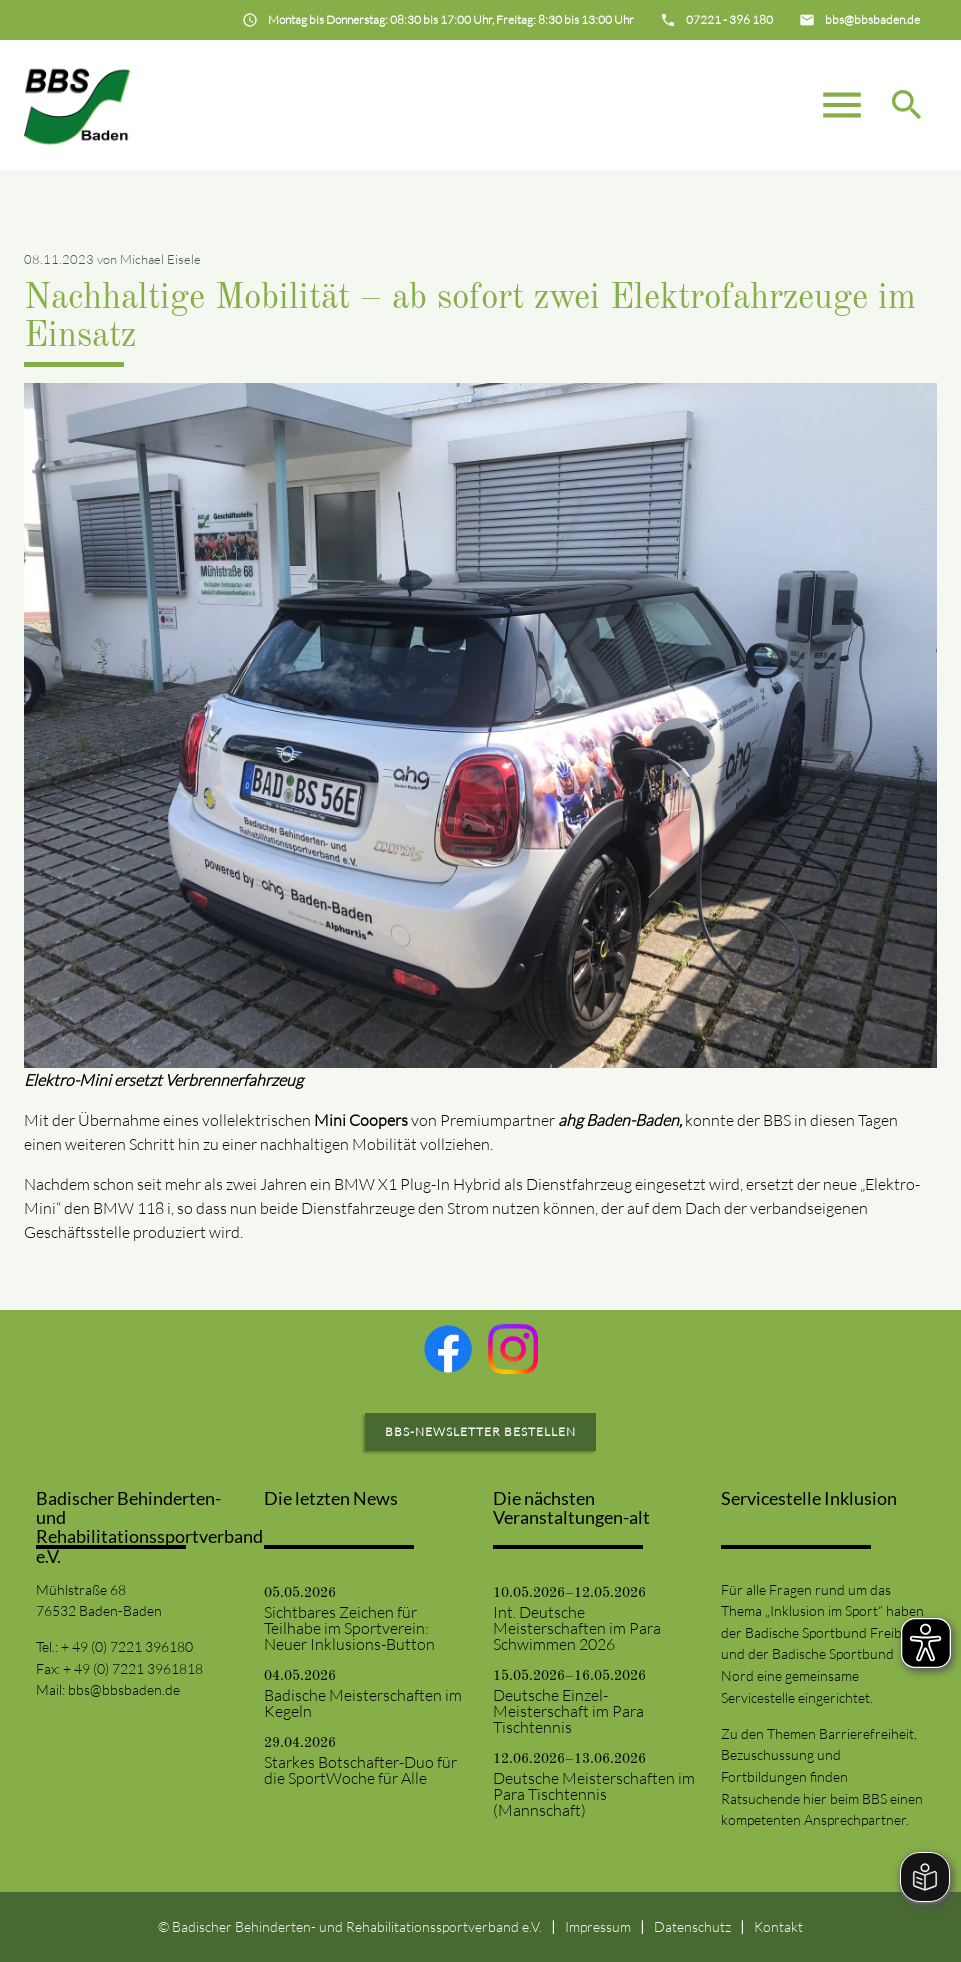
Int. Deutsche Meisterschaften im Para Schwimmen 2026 (577, 1628)
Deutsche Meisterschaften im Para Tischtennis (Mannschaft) (594, 1794)
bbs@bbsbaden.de (124, 1689)
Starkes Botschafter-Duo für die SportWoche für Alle (360, 1770)
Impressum (598, 1926)
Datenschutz (692, 1926)
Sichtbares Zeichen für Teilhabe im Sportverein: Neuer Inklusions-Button (349, 1628)
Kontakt (778, 1926)
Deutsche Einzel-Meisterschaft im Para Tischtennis (568, 1711)
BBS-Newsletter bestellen (480, 1431)
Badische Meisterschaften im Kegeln (363, 1703)
